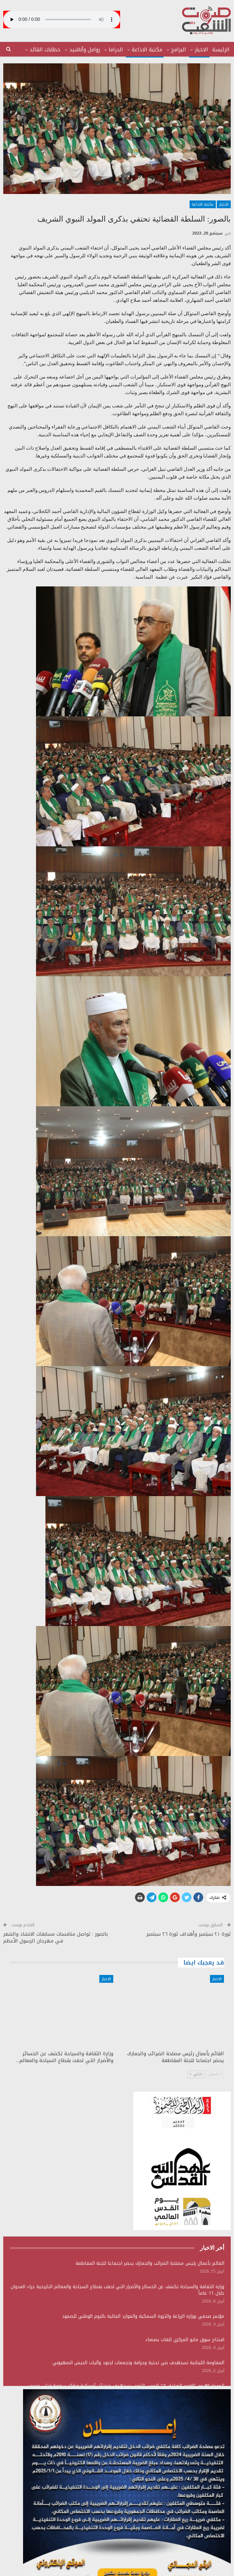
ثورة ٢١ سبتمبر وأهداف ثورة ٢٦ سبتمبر (188, 1934)
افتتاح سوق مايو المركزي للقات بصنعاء (184, 2339)
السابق (215, 2074)
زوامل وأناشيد (84, 50)
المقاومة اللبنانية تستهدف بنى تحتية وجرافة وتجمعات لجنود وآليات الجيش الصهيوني (138, 2362)
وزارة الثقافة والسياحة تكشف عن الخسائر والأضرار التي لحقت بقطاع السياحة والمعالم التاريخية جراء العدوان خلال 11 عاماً (117, 2290)
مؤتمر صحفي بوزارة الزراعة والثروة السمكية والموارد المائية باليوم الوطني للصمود (143, 2316)
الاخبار (201, 50)
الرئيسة (220, 50)
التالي (196, 2074)
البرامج (178, 50)
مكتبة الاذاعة (147, 50)
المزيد (53, 50)
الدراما (116, 50)
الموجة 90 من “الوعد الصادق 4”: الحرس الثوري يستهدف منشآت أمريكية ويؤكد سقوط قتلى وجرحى (125, 2385)
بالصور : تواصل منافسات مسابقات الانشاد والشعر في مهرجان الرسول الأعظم (55, 1937)
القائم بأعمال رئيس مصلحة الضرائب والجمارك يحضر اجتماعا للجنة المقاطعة (150, 2263)
